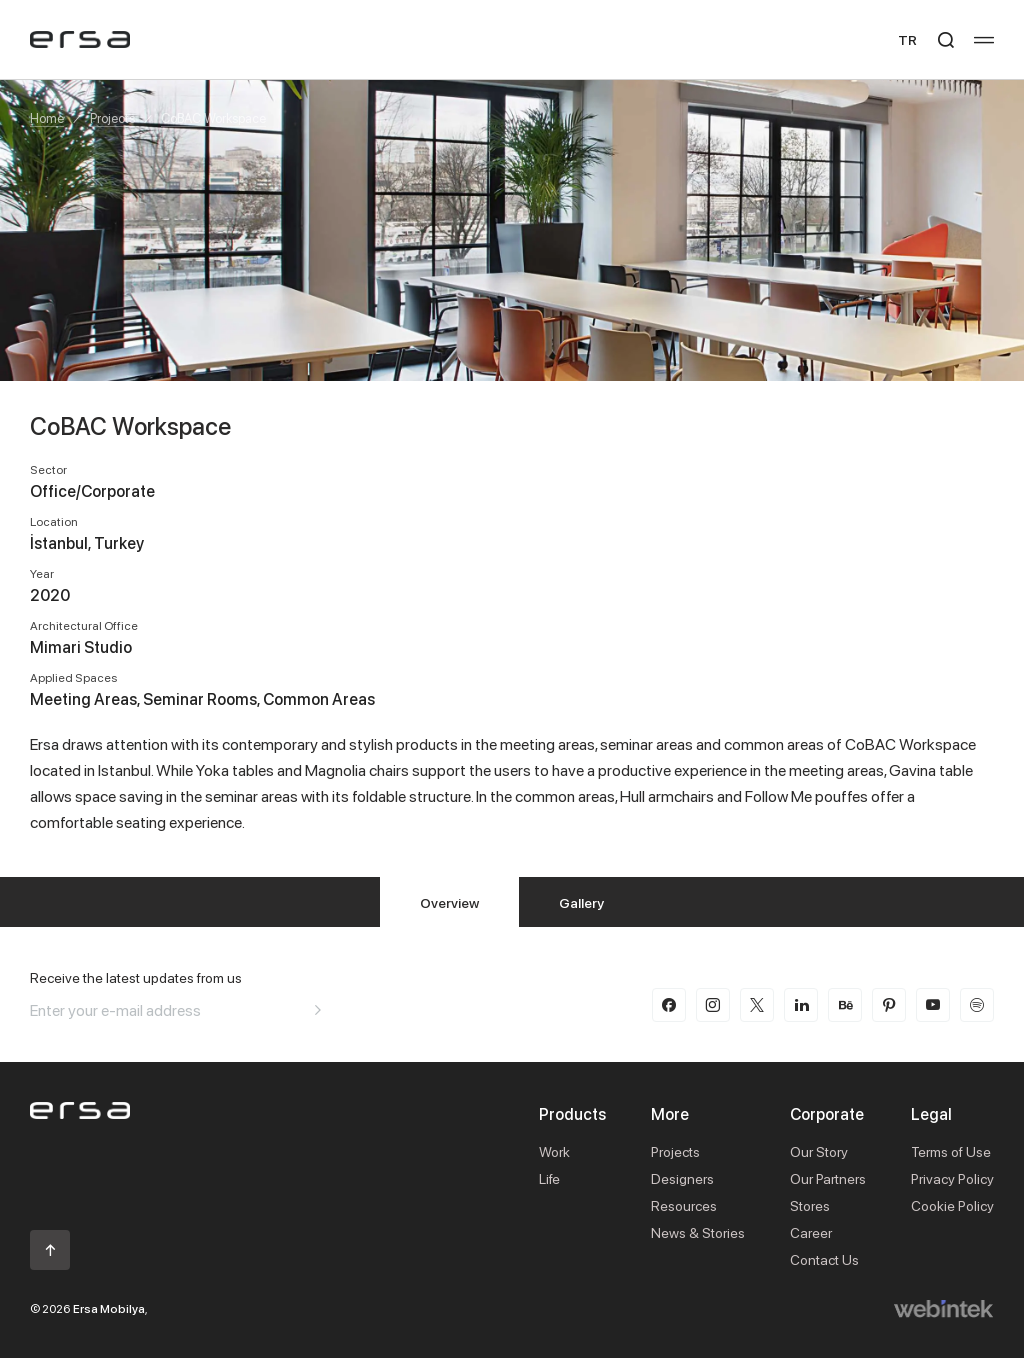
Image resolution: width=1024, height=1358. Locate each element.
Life (549, 1178)
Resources (684, 1205)
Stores (810, 1205)
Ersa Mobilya (109, 1308)
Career (811, 1232)
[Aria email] (318, 1010)
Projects (112, 118)
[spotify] (977, 1005)
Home (47, 118)
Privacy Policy (952, 1178)
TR (907, 39)
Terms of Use (951, 1151)
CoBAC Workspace (213, 118)
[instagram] (713, 1005)
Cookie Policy (952, 1205)
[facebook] (669, 1005)
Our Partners (828, 1178)
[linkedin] (801, 1005)
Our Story (819, 1151)
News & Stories (698, 1232)
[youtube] (933, 1005)
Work (554, 1151)
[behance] (845, 1005)
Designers (682, 1178)
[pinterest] (889, 1005)
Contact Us (824, 1259)
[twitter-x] (757, 1005)
